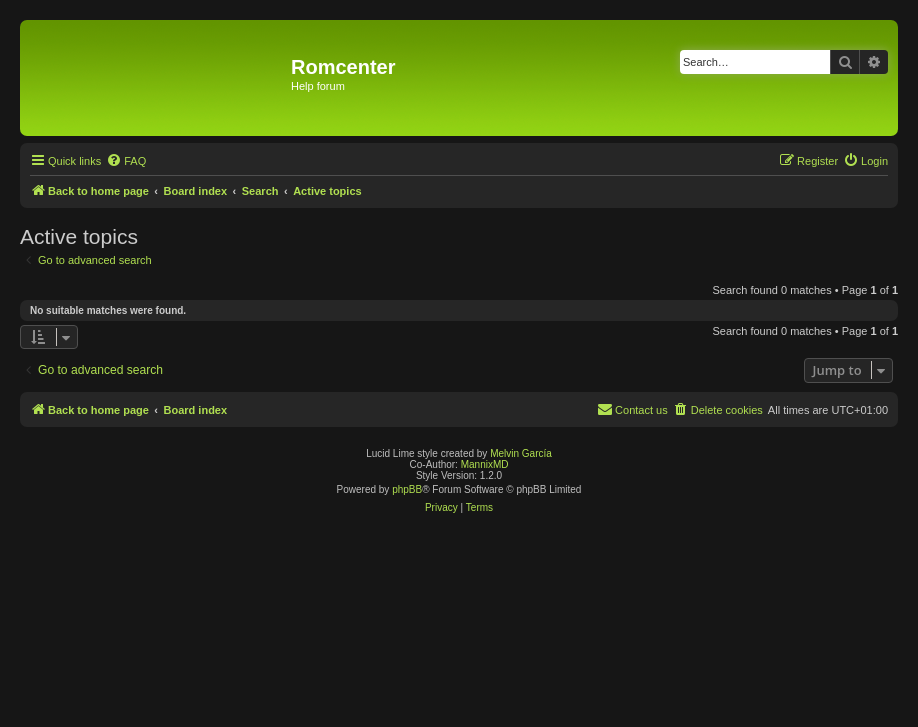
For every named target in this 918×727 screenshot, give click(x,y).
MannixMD (485, 464)
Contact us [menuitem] (632, 409)
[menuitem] (126, 161)
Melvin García (521, 453)
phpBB (407, 489)
